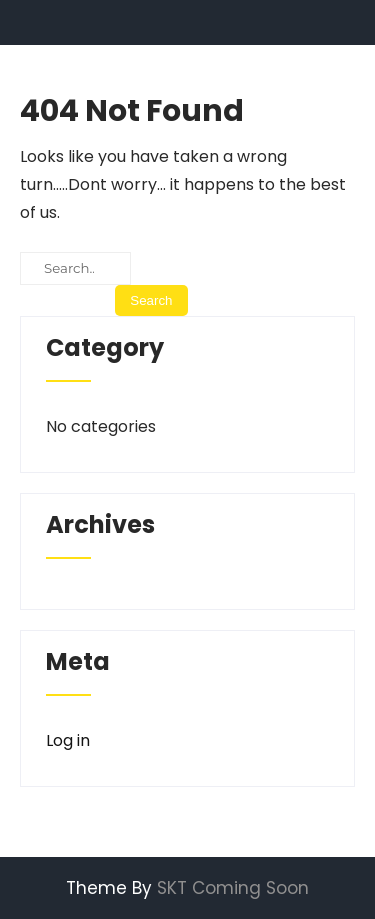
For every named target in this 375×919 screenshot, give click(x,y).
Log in (68, 740)
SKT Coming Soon (233, 888)
